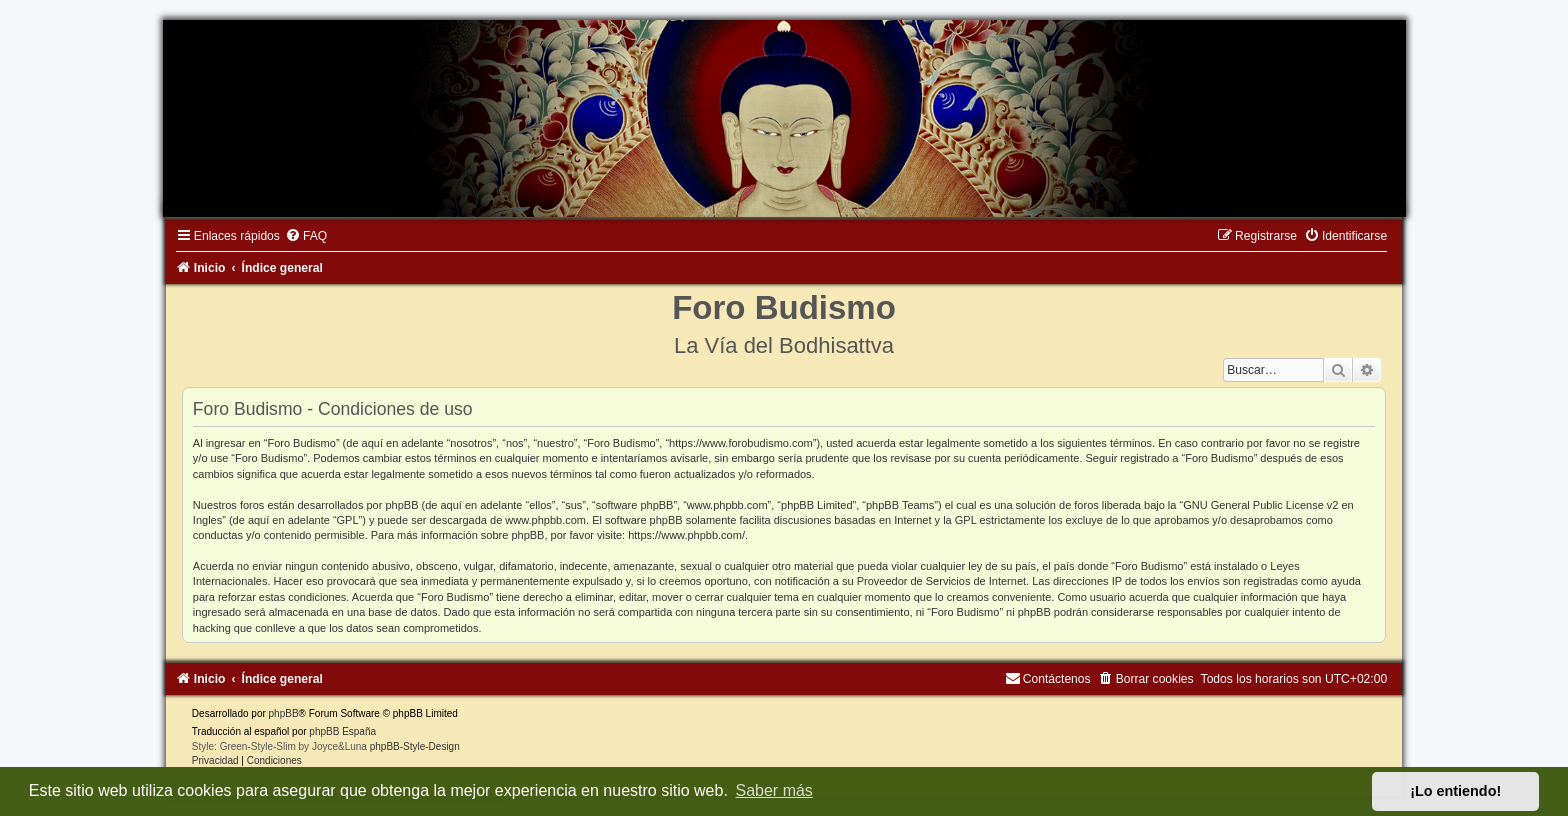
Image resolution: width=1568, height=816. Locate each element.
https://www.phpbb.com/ (686, 535)
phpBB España (342, 731)
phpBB (284, 713)
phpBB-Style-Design (415, 746)
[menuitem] (306, 236)
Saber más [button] (774, 790)
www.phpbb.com (545, 520)
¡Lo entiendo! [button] (1455, 791)
